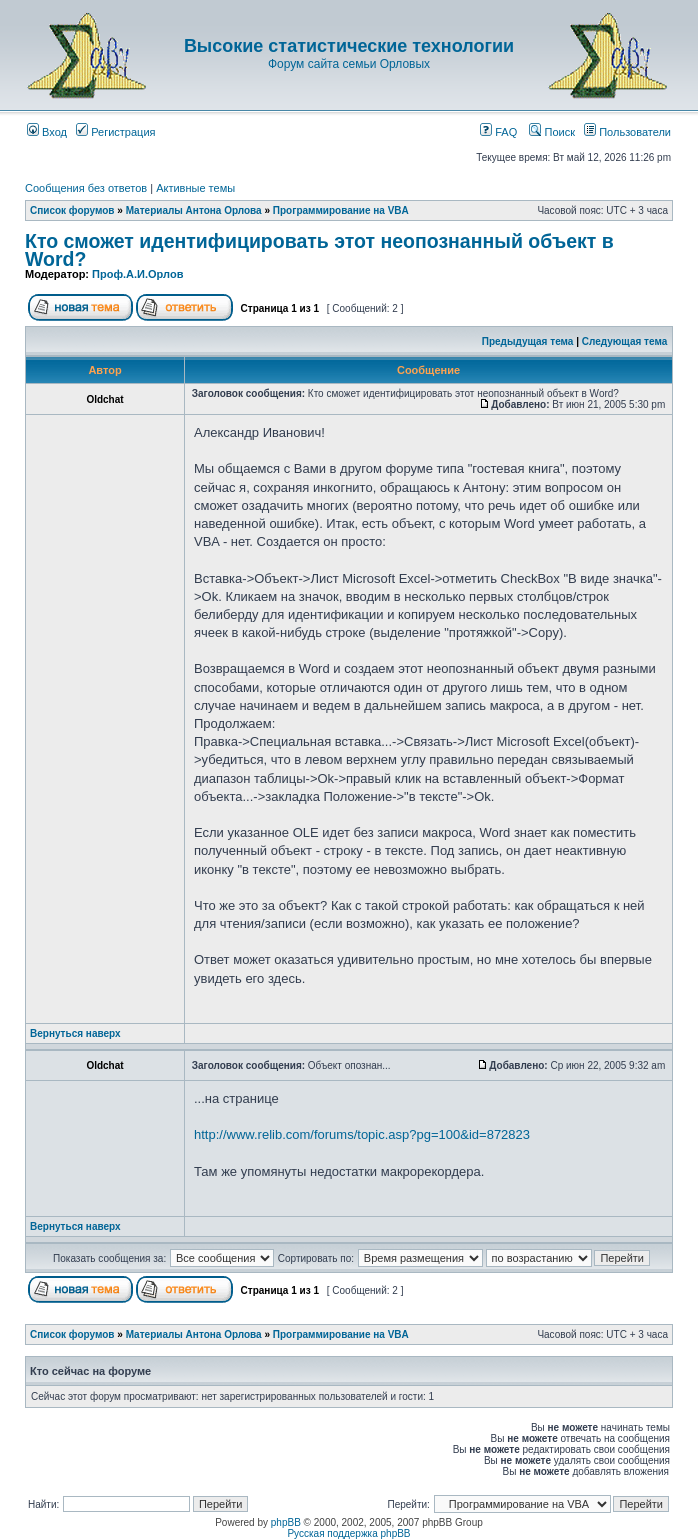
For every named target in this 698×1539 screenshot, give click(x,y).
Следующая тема (624, 341)
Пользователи (627, 132)
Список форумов (72, 210)
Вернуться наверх (75, 1033)
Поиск (552, 132)
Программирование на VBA (341, 210)
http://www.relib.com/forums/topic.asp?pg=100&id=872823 (362, 1134)
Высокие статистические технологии (349, 46)
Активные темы (195, 188)
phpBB (286, 1522)
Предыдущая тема (528, 341)
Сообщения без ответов (86, 188)
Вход (47, 132)
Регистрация (115, 132)
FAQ (498, 132)
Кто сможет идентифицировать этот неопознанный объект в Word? (319, 250)
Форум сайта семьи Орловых (349, 64)
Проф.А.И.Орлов (137, 274)
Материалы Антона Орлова (194, 210)
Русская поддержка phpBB (348, 1533)
